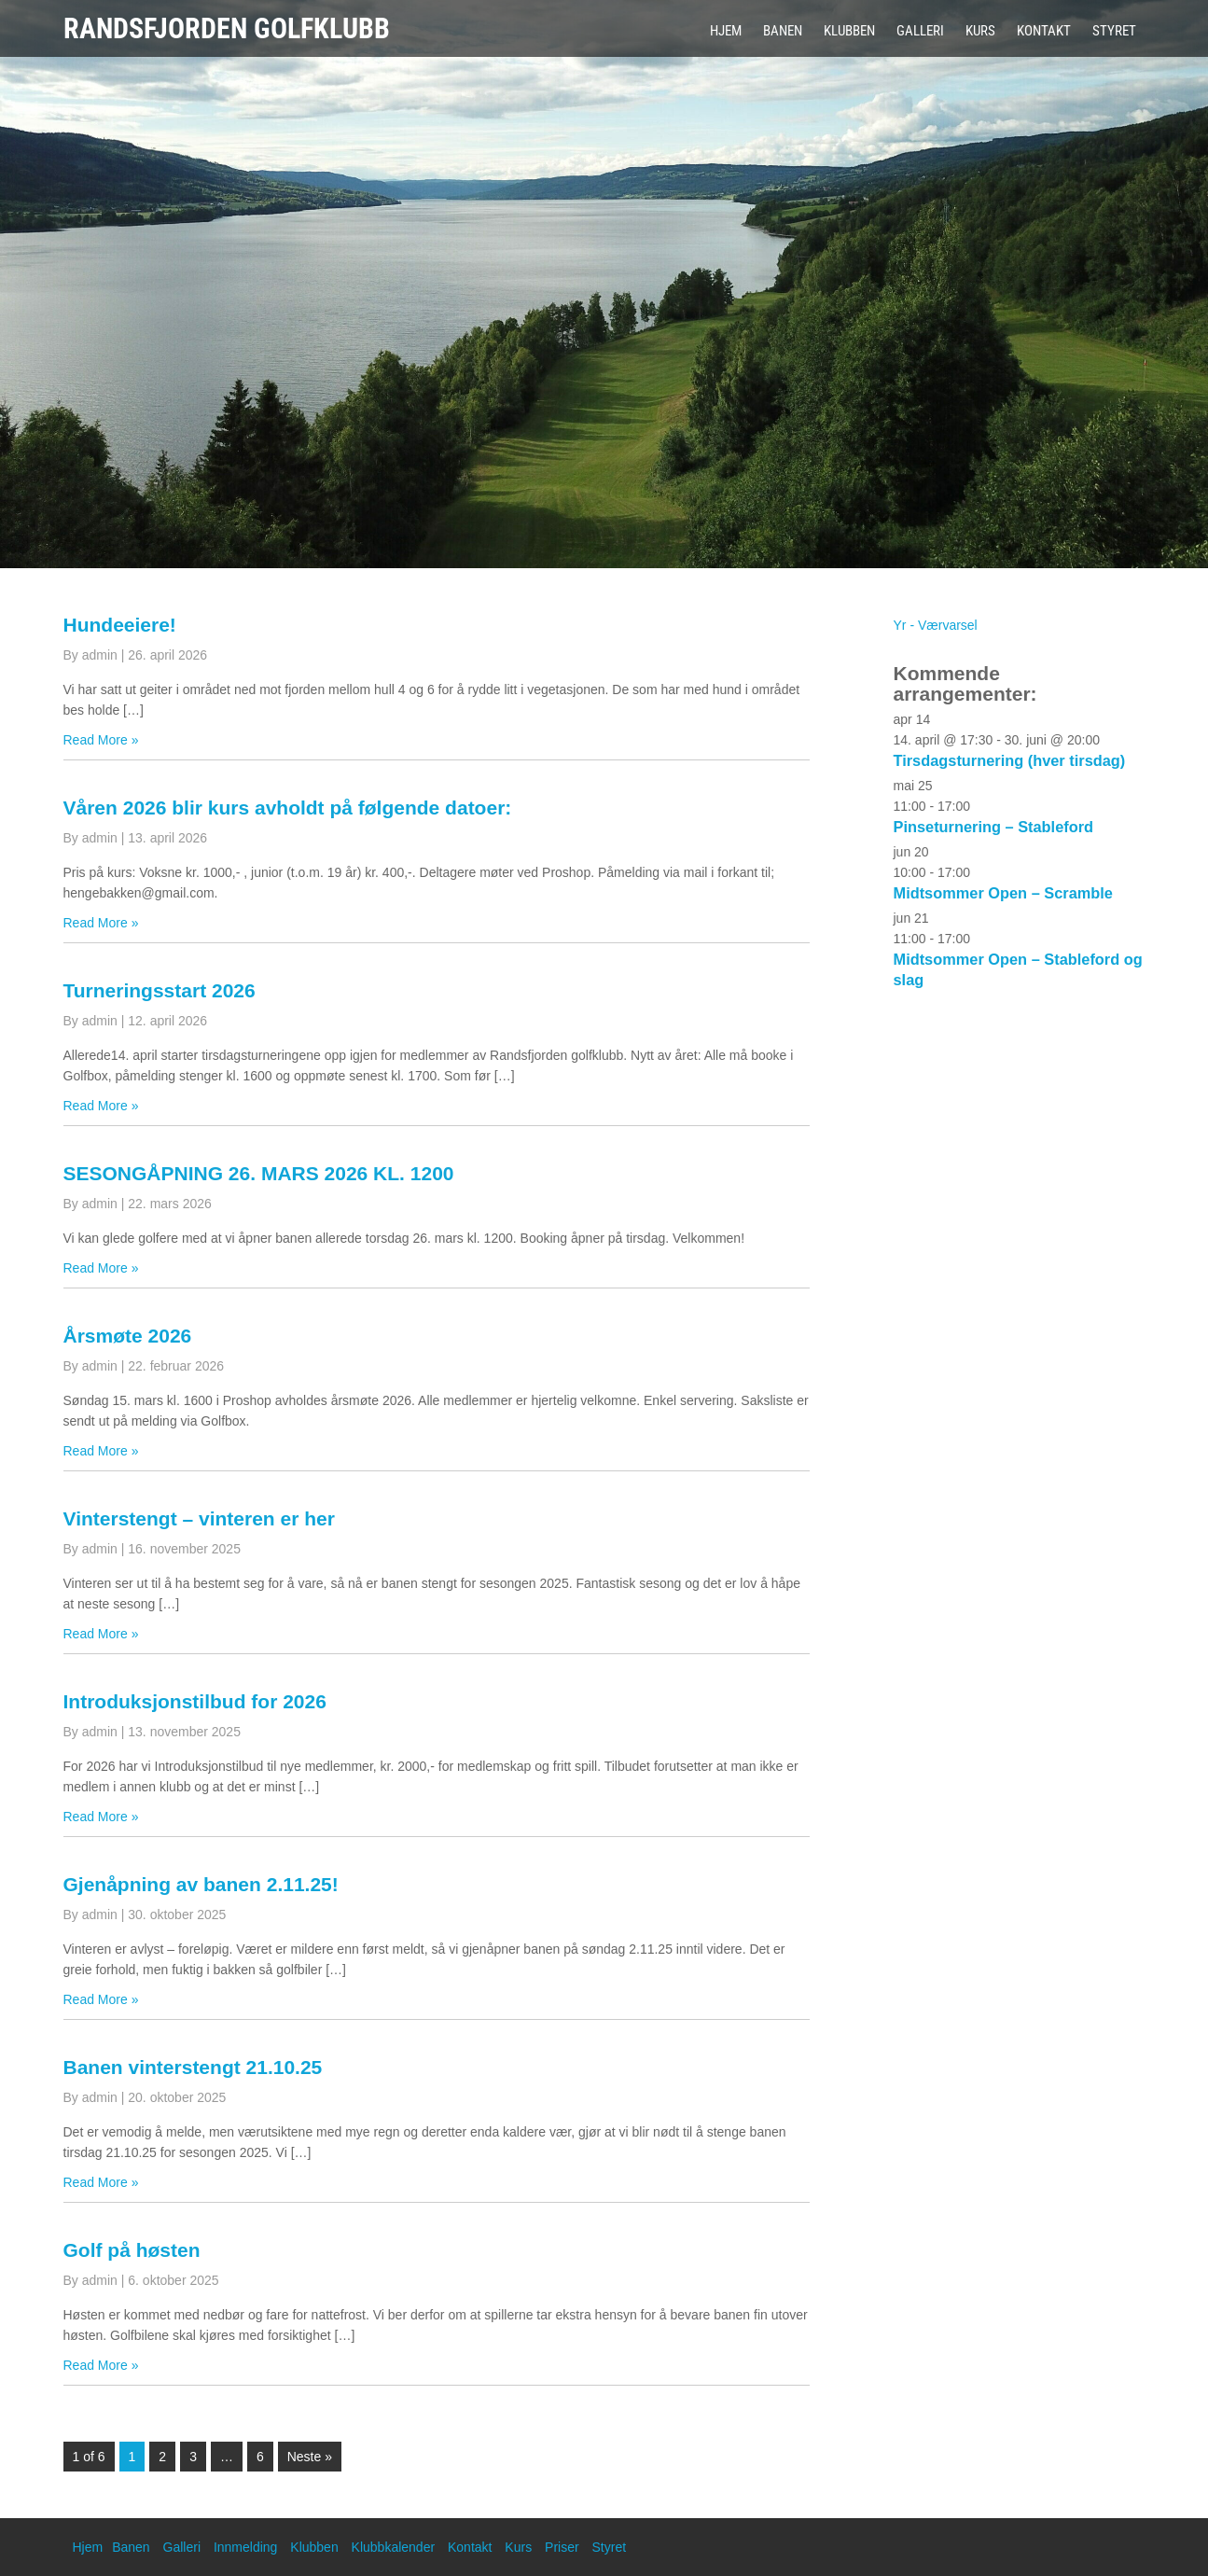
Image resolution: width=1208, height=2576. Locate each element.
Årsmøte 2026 (127, 1335)
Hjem (726, 30)
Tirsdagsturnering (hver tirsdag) (1010, 760)
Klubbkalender (394, 2547)
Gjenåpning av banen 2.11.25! (201, 1884)
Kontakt (1044, 30)
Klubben (849, 30)
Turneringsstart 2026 (159, 990)
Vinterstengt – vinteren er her (199, 1518)
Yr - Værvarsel (936, 625)
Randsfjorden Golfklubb (226, 28)
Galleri (920, 30)
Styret (1114, 30)
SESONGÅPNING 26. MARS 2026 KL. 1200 (258, 1173)
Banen (782, 30)
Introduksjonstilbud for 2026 (194, 1701)
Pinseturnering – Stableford (994, 826)
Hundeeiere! (119, 624)
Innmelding (246, 2547)
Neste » (309, 2456)
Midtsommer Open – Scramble (1003, 892)
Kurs (980, 30)
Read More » (101, 739)
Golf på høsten (132, 2250)
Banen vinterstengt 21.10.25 (193, 2067)
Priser (562, 2547)
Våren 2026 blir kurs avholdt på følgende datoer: (287, 807)
